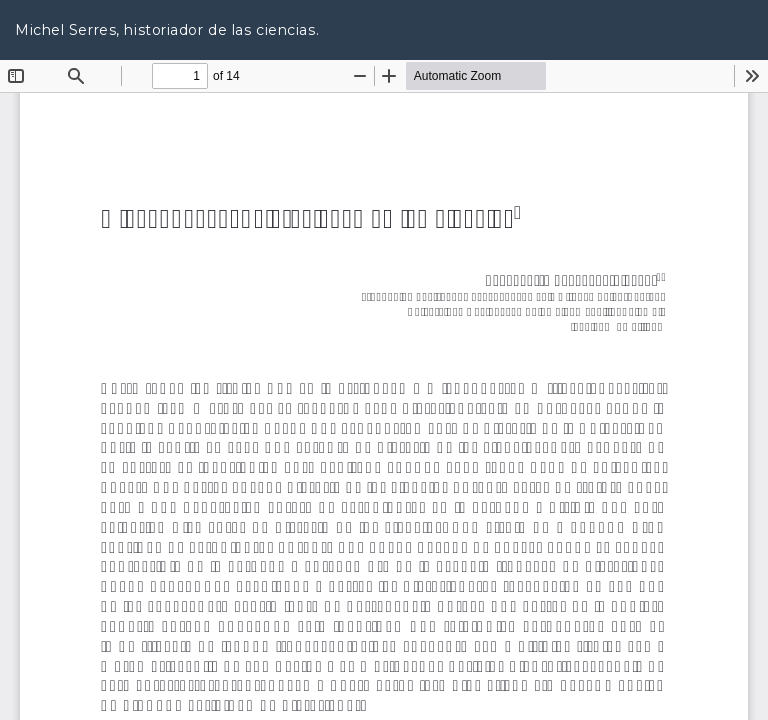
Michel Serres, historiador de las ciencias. (167, 30)
